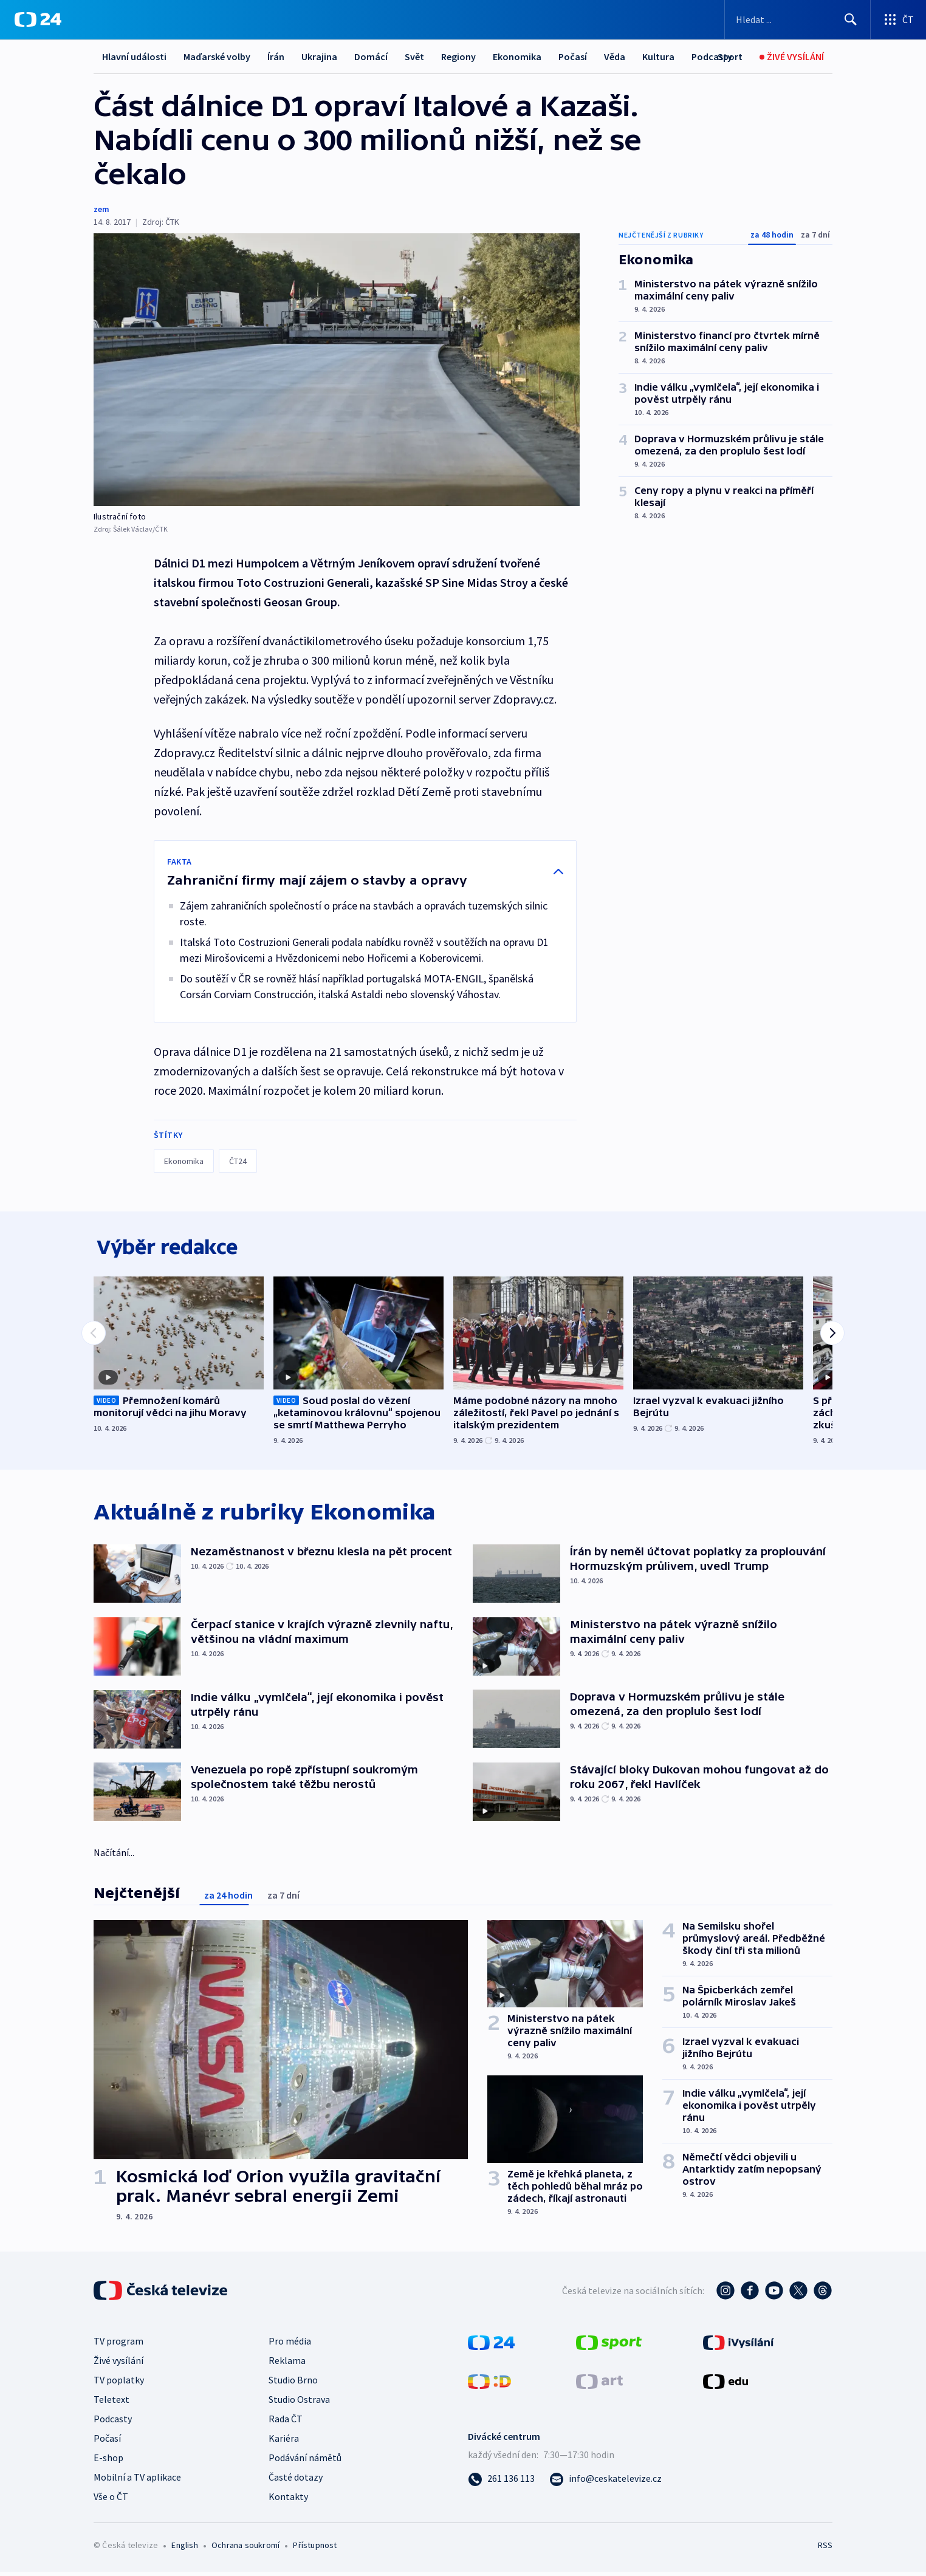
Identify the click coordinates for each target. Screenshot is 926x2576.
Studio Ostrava (299, 2403)
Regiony (458, 56)
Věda (614, 56)
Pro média (290, 2345)
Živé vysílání (118, 2364)
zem (101, 209)
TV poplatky (119, 2384)
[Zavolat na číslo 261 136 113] (501, 2482)
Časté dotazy (296, 2481)
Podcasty (113, 2423)
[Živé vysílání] (791, 56)
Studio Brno (293, 2384)
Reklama (287, 2364)
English (184, 2549)
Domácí (371, 56)
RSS (825, 2549)
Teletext (111, 2403)
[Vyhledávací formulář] (797, 19)
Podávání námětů (305, 2462)
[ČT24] (38, 19)
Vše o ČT (111, 2501)
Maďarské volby (216, 56)
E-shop (108, 2462)
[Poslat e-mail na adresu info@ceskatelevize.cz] (605, 2482)
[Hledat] (850, 19)
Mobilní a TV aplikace (137, 2481)
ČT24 (238, 1161)
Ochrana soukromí (245, 2549)
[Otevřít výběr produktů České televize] (898, 19)
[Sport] (730, 56)
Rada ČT (286, 2423)
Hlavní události (134, 56)
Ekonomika (517, 56)
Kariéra (284, 2442)
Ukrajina (319, 56)
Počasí (572, 56)
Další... (656, 56)
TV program (118, 2345)
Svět (414, 56)
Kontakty (288, 2501)
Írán (275, 56)
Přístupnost (315, 2549)
